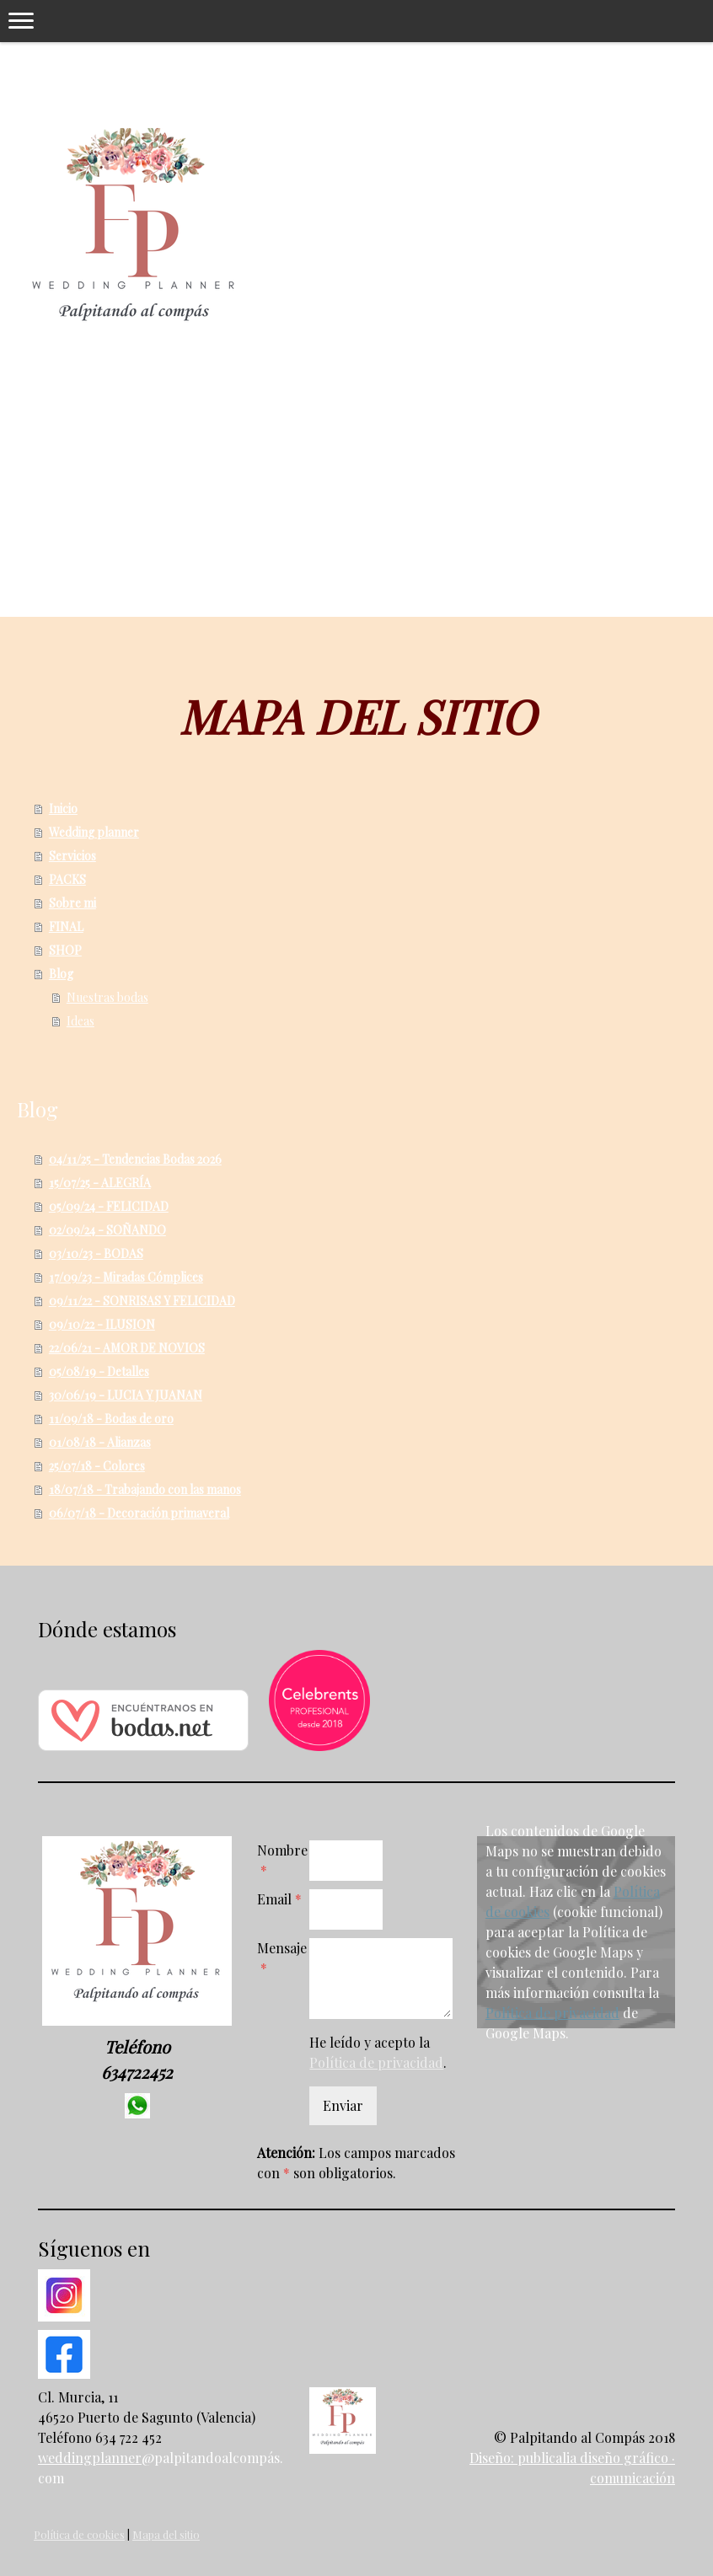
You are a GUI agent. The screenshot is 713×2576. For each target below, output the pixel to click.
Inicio (63, 809)
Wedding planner (94, 832)
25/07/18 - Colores (97, 1466)
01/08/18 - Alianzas (100, 1442)
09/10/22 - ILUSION (102, 1324)
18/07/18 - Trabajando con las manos (145, 1489)
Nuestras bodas (107, 997)
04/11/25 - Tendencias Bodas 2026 (135, 1159)
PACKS (67, 879)
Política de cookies (79, 2534)
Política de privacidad (376, 2062)
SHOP (65, 950)
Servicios (72, 856)
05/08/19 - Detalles (99, 1371)
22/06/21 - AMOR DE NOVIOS (127, 1348)
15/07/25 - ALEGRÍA (100, 1183)
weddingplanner (90, 2457)
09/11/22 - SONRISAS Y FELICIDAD (142, 1301)
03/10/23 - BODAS (96, 1253)
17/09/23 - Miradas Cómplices (126, 1277)
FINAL (66, 926)
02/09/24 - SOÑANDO (107, 1230)
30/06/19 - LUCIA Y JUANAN (125, 1395)
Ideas (80, 1021)
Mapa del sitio (166, 2534)
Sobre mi (72, 903)
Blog (61, 974)
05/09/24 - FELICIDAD (109, 1206)
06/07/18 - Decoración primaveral (139, 1513)
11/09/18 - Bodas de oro (111, 1419)
